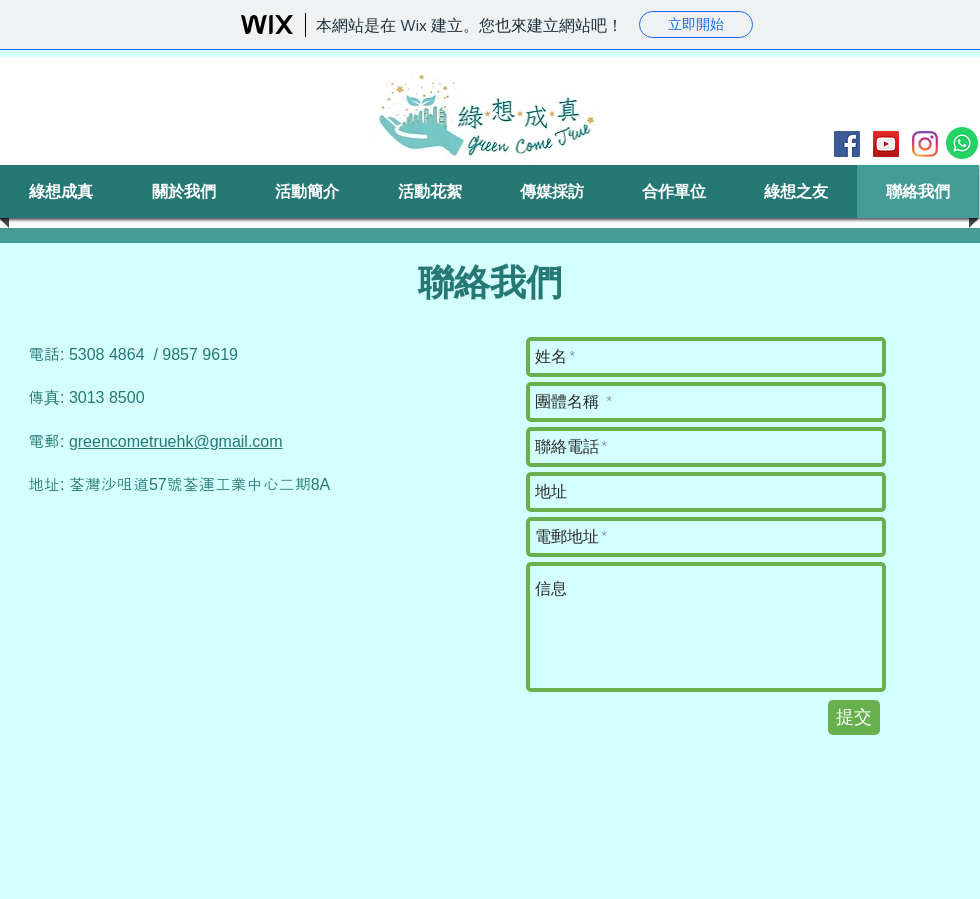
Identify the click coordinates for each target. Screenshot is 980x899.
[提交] (854, 717)
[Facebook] (847, 144)
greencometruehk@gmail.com (176, 441)
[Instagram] (925, 144)
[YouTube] (886, 144)
